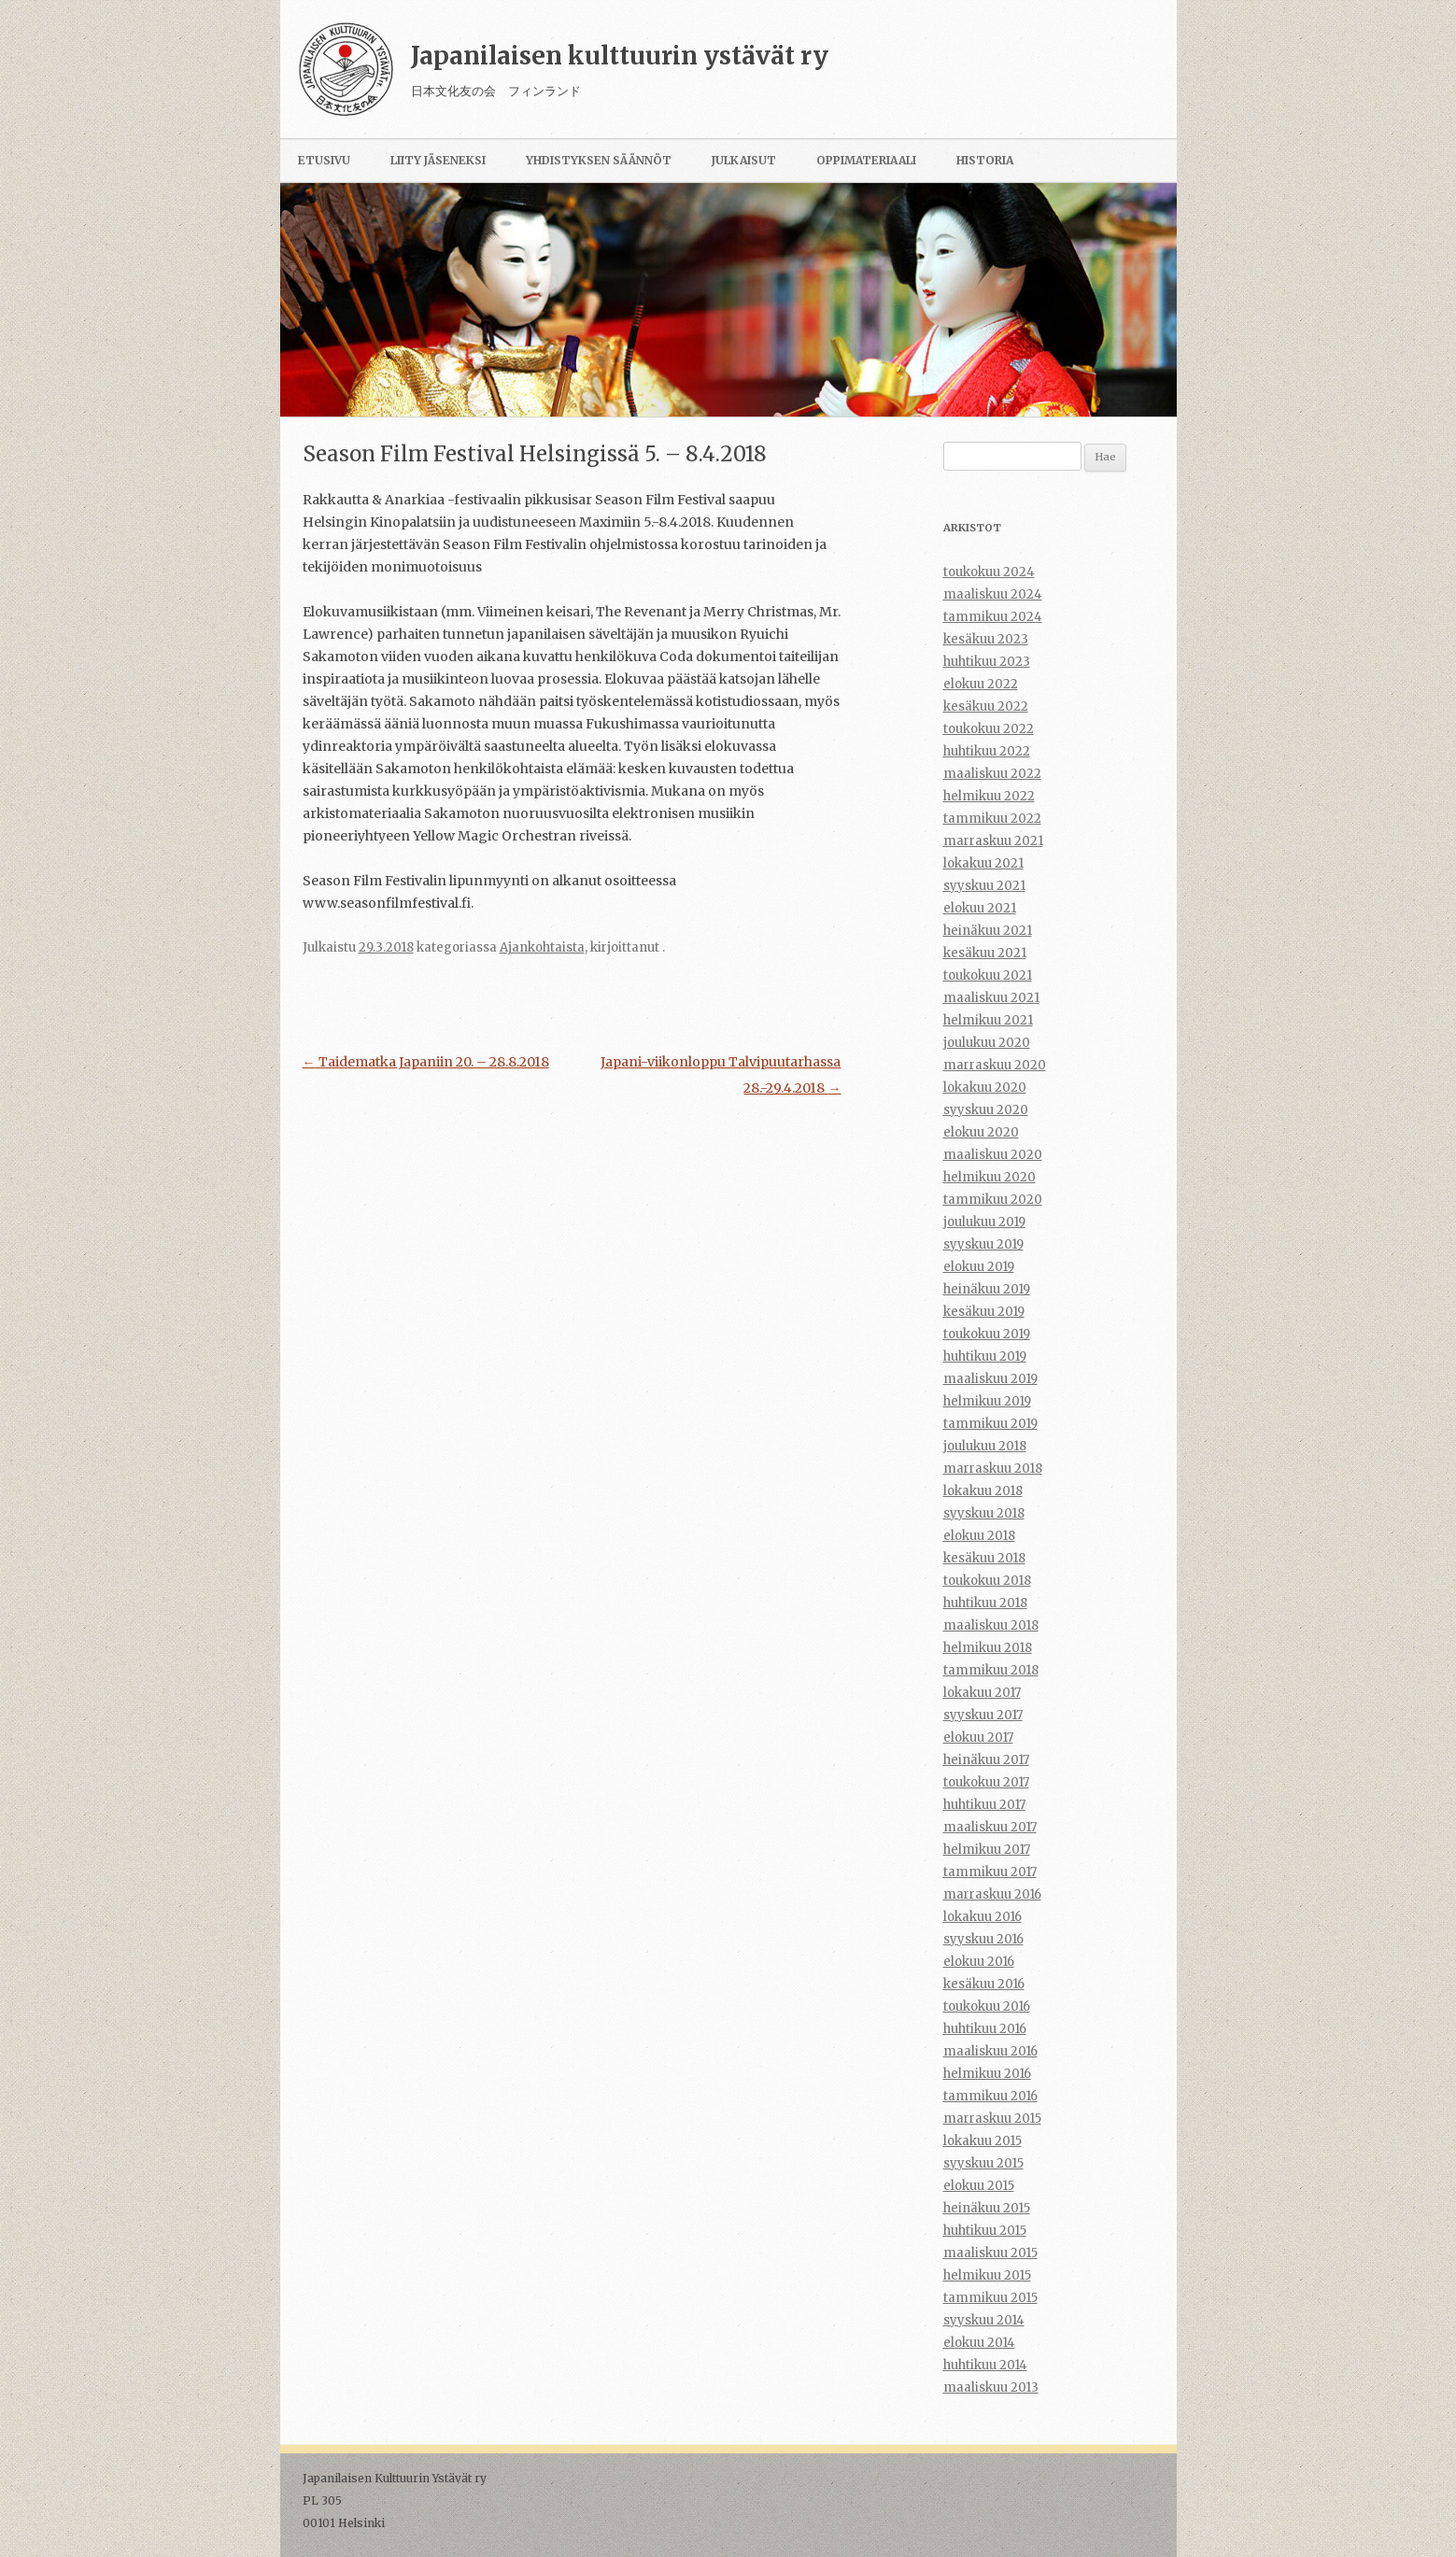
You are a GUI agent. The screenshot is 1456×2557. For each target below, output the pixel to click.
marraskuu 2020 (994, 1065)
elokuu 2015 (978, 2186)
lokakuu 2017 (982, 1693)
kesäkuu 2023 (985, 639)
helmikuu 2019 (987, 1401)
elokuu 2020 (981, 1132)
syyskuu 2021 (984, 886)
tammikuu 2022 (992, 818)
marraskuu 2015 (992, 2118)
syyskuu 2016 (983, 1939)
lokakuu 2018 (983, 1491)
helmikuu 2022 (989, 796)
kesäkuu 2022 (985, 706)
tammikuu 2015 (990, 2298)
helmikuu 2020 (989, 1177)
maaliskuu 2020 (992, 1155)
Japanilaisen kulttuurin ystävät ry (619, 55)
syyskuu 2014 (984, 2320)
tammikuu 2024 (992, 617)
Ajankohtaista (542, 947)
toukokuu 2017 (986, 1782)
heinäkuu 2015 (986, 2208)
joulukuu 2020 (986, 1043)
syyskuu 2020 (985, 1110)
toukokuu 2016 (986, 2006)
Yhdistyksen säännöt (598, 160)
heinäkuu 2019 (986, 1289)
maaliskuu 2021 (991, 998)
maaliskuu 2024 (992, 594)
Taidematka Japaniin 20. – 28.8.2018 (426, 1061)
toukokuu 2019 (986, 1334)
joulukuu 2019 (984, 1222)
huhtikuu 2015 (984, 2231)
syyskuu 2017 (983, 1715)
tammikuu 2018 (991, 1670)
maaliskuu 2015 (990, 2253)
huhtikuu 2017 (984, 1805)
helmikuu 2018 (987, 1648)
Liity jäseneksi (438, 160)
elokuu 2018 (979, 1536)
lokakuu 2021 (983, 863)
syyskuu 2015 (983, 2163)
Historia (984, 160)
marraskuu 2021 (993, 841)
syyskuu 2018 (984, 1513)
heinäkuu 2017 (986, 1760)
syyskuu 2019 (983, 1244)
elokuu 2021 (979, 908)
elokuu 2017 (978, 1737)
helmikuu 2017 (986, 1850)
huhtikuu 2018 (985, 1603)
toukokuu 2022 (988, 729)
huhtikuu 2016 (984, 2029)
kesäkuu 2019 (984, 1312)
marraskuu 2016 (992, 1894)
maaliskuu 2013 (991, 2387)
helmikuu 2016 (987, 2074)
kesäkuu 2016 (984, 1984)
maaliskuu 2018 (991, 1625)
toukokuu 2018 (987, 1581)
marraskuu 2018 (992, 1468)
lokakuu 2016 (982, 1917)
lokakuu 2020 (984, 1087)
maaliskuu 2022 (992, 774)
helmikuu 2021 (988, 1020)
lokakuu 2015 (982, 2141)
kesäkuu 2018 (984, 1558)
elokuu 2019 (978, 1267)
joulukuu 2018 (984, 1446)
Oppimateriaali (866, 160)
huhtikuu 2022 (986, 751)
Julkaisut (744, 160)
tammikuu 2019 (990, 1424)
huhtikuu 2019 (984, 1356)
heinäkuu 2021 (987, 931)
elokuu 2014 (979, 2343)
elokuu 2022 (980, 684)
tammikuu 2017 (990, 1872)
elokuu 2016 (978, 1962)
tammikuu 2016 (990, 2096)
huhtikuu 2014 (985, 2365)
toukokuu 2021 (987, 975)
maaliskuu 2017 (990, 1827)
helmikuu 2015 (987, 2275)
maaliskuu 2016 (990, 2051)
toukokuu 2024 (989, 572)
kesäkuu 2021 (984, 953)
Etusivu (324, 160)
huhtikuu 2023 (986, 662)
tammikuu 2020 (992, 1200)
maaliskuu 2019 (990, 1379)
